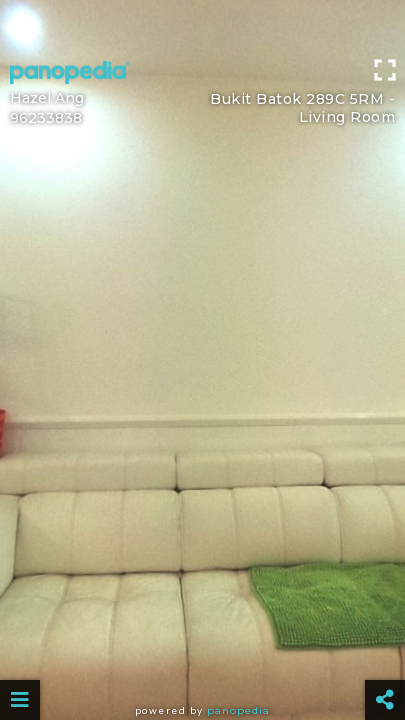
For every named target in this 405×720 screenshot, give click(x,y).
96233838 (46, 118)
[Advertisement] (202, 25)
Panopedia (238, 710)
